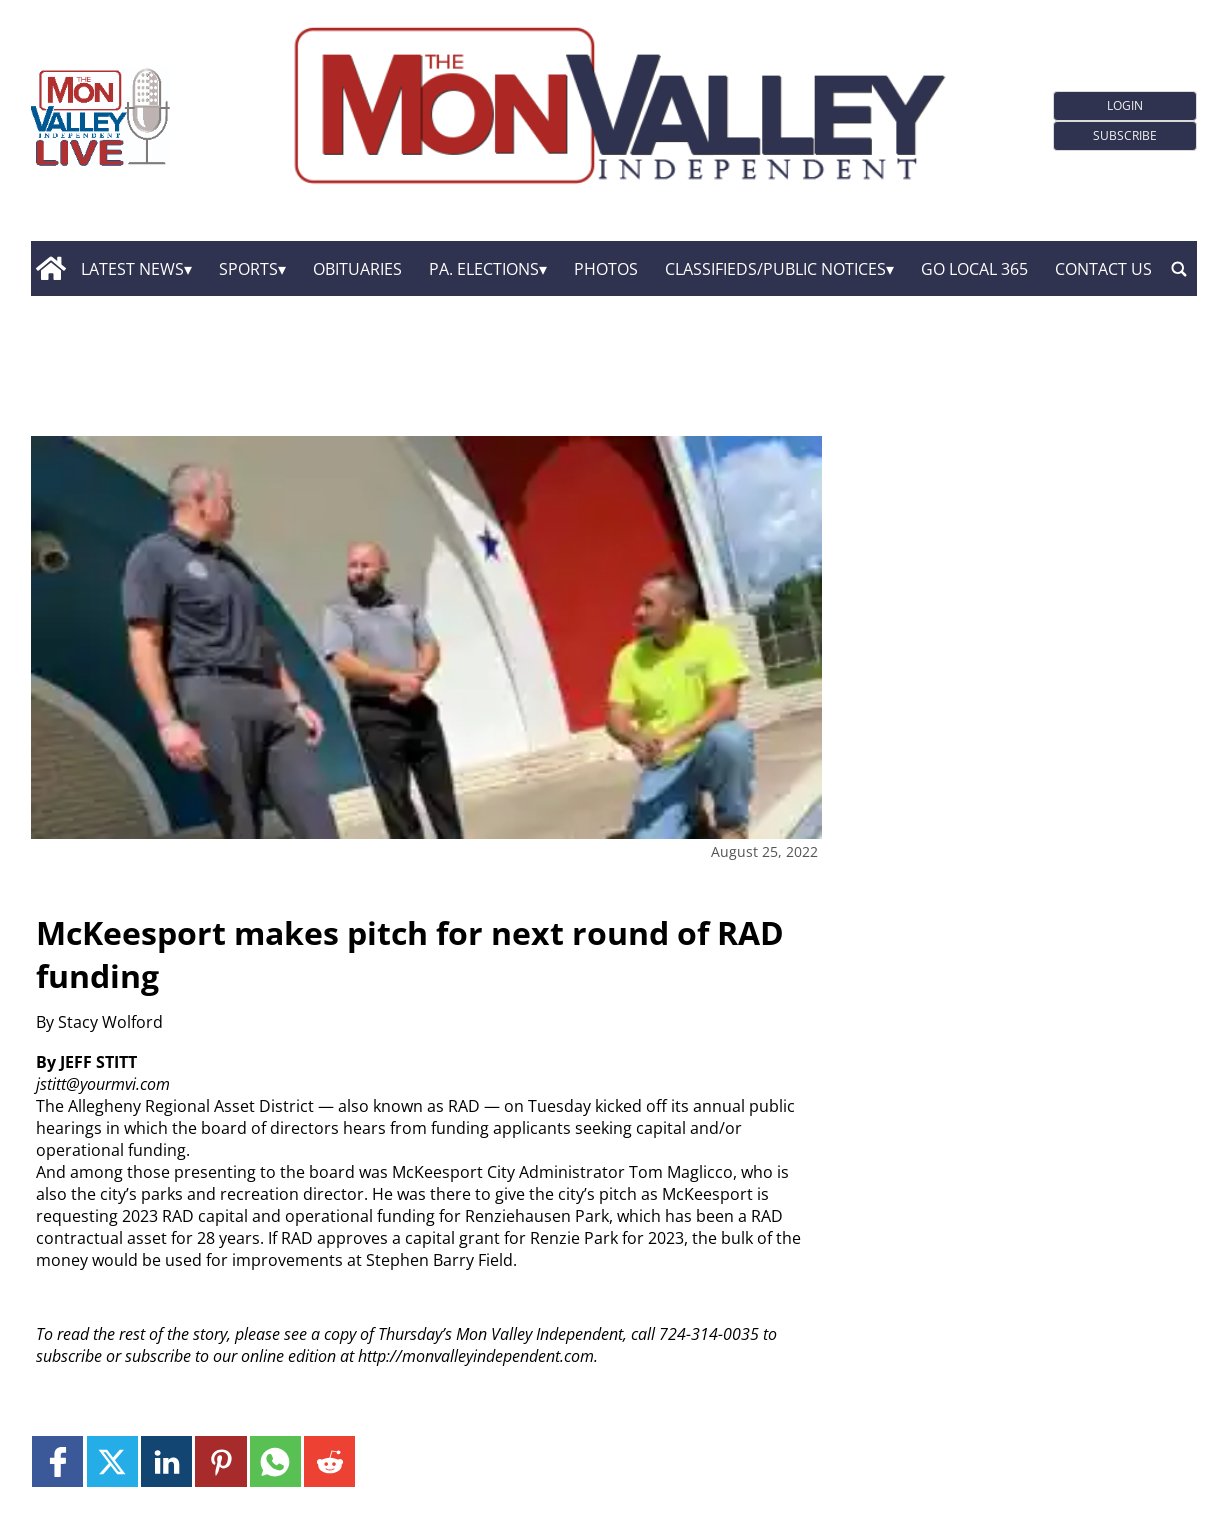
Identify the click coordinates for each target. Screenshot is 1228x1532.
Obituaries (357, 269)
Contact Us (1103, 269)
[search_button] (1179, 269)
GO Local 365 (974, 269)
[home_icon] (51, 269)
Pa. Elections (484, 269)
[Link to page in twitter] (112, 1461)
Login (1125, 105)
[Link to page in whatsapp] (275, 1461)
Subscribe (1125, 135)
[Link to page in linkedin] (166, 1461)
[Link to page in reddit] (329, 1461)
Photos (606, 269)
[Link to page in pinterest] (220, 1461)
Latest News (132, 269)
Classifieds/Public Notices (775, 269)
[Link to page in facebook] (57, 1461)
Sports (248, 269)
